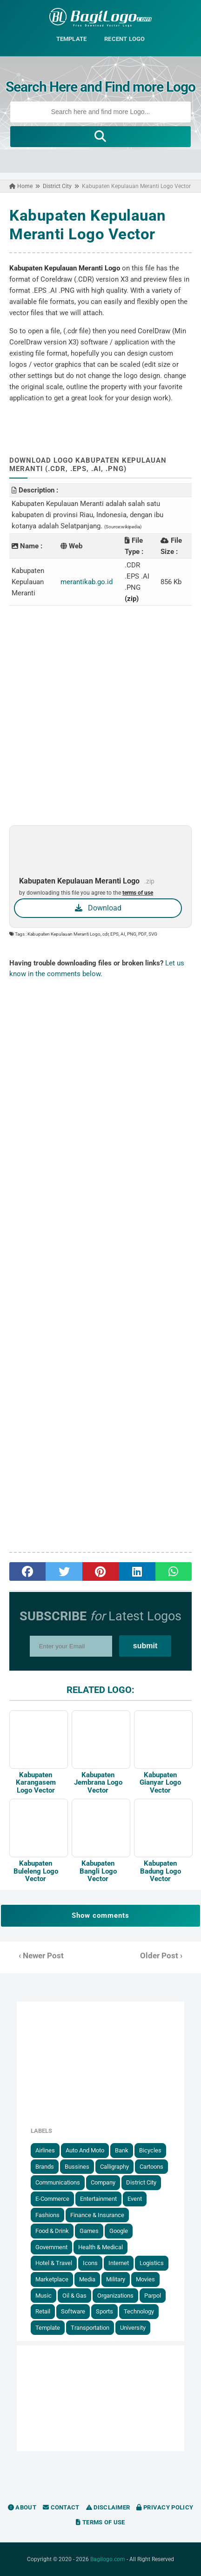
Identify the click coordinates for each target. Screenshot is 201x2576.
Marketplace (51, 2279)
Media (87, 2279)
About (22, 2507)
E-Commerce (52, 2198)
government (51, 2247)
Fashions (47, 2215)
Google (118, 2230)
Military (115, 2279)
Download (98, 908)
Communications (57, 2182)
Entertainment (98, 2198)
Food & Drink (52, 2230)
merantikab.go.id (86, 582)
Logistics (152, 2262)
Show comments (100, 1915)
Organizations (115, 2295)
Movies (145, 2279)
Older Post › (161, 1955)
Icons (90, 2262)
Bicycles (150, 2150)
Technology (139, 2311)
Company (103, 2182)
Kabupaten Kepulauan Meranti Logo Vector (87, 224)
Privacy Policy (164, 2507)
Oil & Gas (74, 2295)
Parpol (152, 2295)
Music (43, 2295)
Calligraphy (114, 2166)
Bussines (77, 2166)
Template (47, 2327)
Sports (104, 2311)
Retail (42, 2311)
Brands (44, 2166)
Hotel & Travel (53, 2262)
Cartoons (151, 2166)
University (133, 2327)
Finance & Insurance (97, 2215)
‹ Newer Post (41, 1955)
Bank (121, 2150)
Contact (61, 2507)
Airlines (45, 2150)
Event (134, 2198)
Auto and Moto (85, 2150)
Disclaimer (108, 2507)
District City (141, 2182)
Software (73, 2311)
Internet (118, 2262)
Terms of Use (100, 2522)
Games (89, 2230)
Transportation (90, 2327)
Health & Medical (100, 2247)
